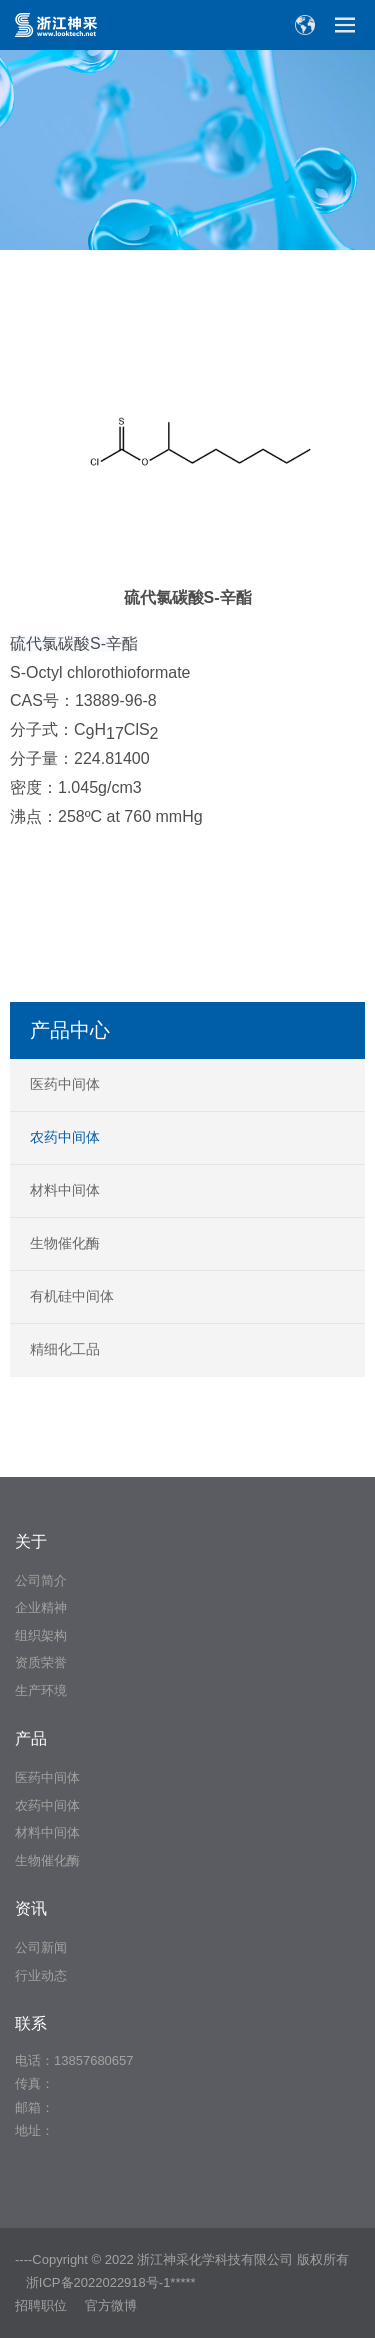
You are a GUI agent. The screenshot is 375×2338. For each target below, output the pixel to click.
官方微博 (111, 2305)
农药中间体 (65, 1137)
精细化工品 (65, 1349)
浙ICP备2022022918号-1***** (111, 2282)
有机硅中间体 (72, 1296)
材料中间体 (65, 1190)
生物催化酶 (65, 1243)
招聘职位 (41, 2305)
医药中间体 (65, 1084)
